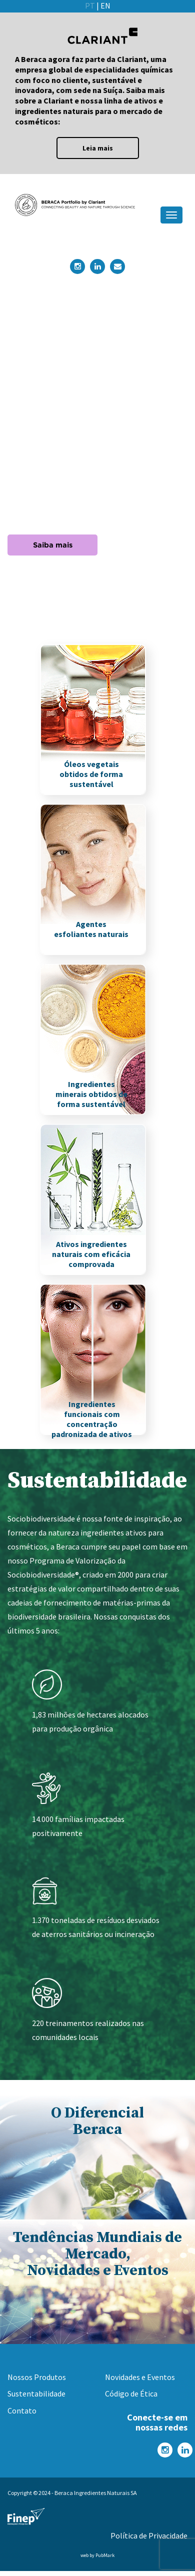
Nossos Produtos (37, 2377)
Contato (22, 2411)
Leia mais (97, 148)
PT (90, 5)
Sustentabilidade (37, 2393)
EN (105, 5)
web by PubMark (97, 2555)
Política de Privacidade (149, 2535)
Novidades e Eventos (140, 2377)
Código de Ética (131, 2393)
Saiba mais (52, 544)
